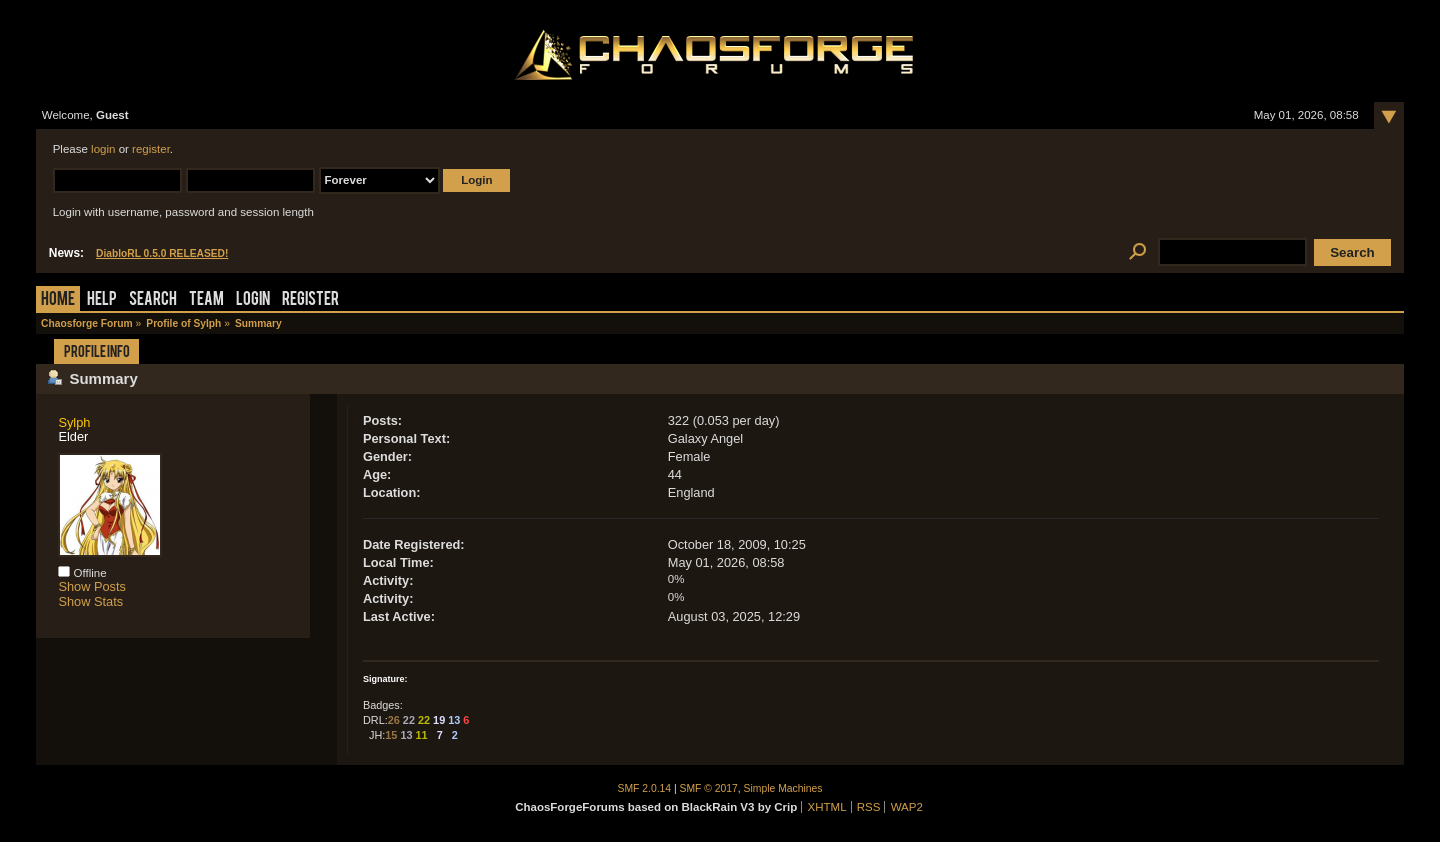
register (151, 149)
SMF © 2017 (709, 788)
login (103, 149)
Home (58, 300)
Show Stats (90, 601)
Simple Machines (783, 788)
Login (253, 300)
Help (102, 300)
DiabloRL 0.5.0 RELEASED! (162, 253)
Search (153, 300)
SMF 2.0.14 (645, 788)
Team (206, 300)
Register (310, 300)
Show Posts (92, 586)
